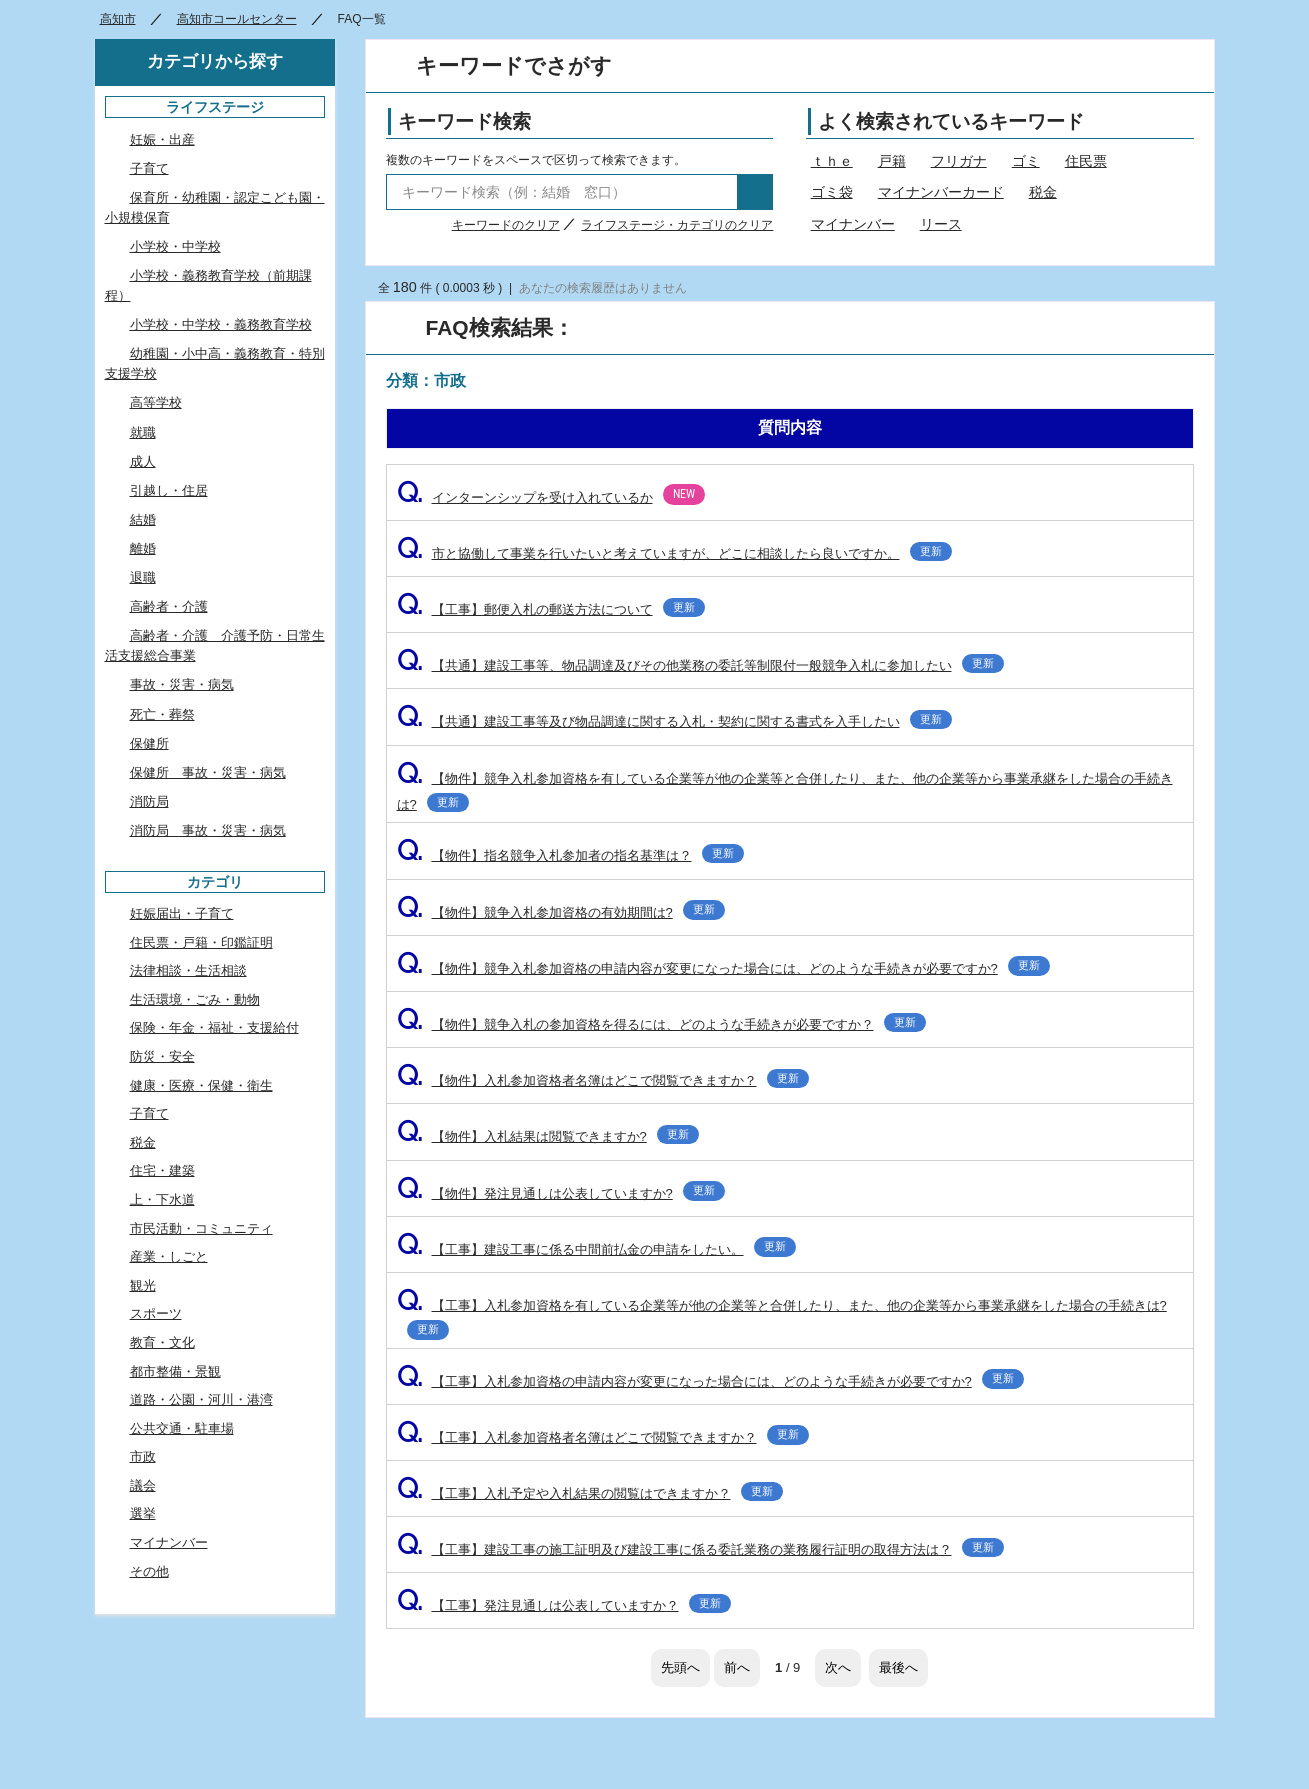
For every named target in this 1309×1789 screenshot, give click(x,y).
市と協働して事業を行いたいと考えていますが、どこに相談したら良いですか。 (674, 553)
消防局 (149, 801)
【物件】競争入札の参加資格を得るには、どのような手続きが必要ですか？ (661, 1024)
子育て (149, 168)
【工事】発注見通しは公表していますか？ (564, 1605)
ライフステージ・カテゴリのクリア (677, 225)
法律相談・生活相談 (188, 970)
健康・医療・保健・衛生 (201, 1085)
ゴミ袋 (832, 192)
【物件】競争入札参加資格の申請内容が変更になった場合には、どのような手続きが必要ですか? (723, 968)
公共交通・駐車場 (182, 1428)
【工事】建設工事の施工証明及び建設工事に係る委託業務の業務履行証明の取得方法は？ (700, 1549)
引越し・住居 (169, 490)
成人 (143, 461)
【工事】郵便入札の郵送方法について (551, 609)
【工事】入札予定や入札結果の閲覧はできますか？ (590, 1493)
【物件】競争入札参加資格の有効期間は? (561, 912)
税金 (1043, 192)
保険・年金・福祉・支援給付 (214, 1027)
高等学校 (156, 402)
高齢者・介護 (169, 606)
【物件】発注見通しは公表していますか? (561, 1193)
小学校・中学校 (175, 246)
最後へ (898, 1667)
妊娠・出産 (162, 139)
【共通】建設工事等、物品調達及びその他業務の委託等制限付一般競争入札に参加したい (700, 665)
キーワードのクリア (506, 225)
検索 (755, 192)
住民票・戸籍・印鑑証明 (201, 942)
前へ (737, 1667)
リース (941, 224)
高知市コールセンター (237, 19)
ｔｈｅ (832, 161)
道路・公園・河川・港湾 (201, 1399)
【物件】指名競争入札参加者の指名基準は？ (570, 855)
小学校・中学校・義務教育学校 (221, 324)
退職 (143, 577)
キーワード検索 (464, 121)
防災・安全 (162, 1056)
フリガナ (959, 161)
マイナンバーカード (941, 192)
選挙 (143, 1513)
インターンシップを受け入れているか (551, 497)
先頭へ (680, 1667)
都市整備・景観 (175, 1371)
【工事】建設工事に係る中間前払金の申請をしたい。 (596, 1249)
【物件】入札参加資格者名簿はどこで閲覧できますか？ (603, 1080)
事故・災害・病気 (182, 684)
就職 (143, 432)
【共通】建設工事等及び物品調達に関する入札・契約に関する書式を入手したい (674, 721)
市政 (143, 1456)
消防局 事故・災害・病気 (208, 830)
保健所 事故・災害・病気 (208, 772)
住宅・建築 (162, 1170)
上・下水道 (162, 1199)
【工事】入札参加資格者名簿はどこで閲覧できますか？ (603, 1437)
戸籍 (892, 161)
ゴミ (1026, 161)
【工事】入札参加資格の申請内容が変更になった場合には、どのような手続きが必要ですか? (710, 1381)
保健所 (149, 743)
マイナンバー (853, 224)
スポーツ (156, 1313)
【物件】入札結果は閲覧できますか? (548, 1136)
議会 (143, 1485)
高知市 (118, 19)
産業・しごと (169, 1256)
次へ (838, 1667)
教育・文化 (162, 1342)
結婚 (143, 519)
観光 (143, 1285)
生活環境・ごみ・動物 (195, 999)
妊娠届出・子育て (182, 913)
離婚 (143, 548)
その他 (149, 1571)
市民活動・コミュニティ (201, 1228)
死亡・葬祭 (162, 714)
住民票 (1086, 161)
